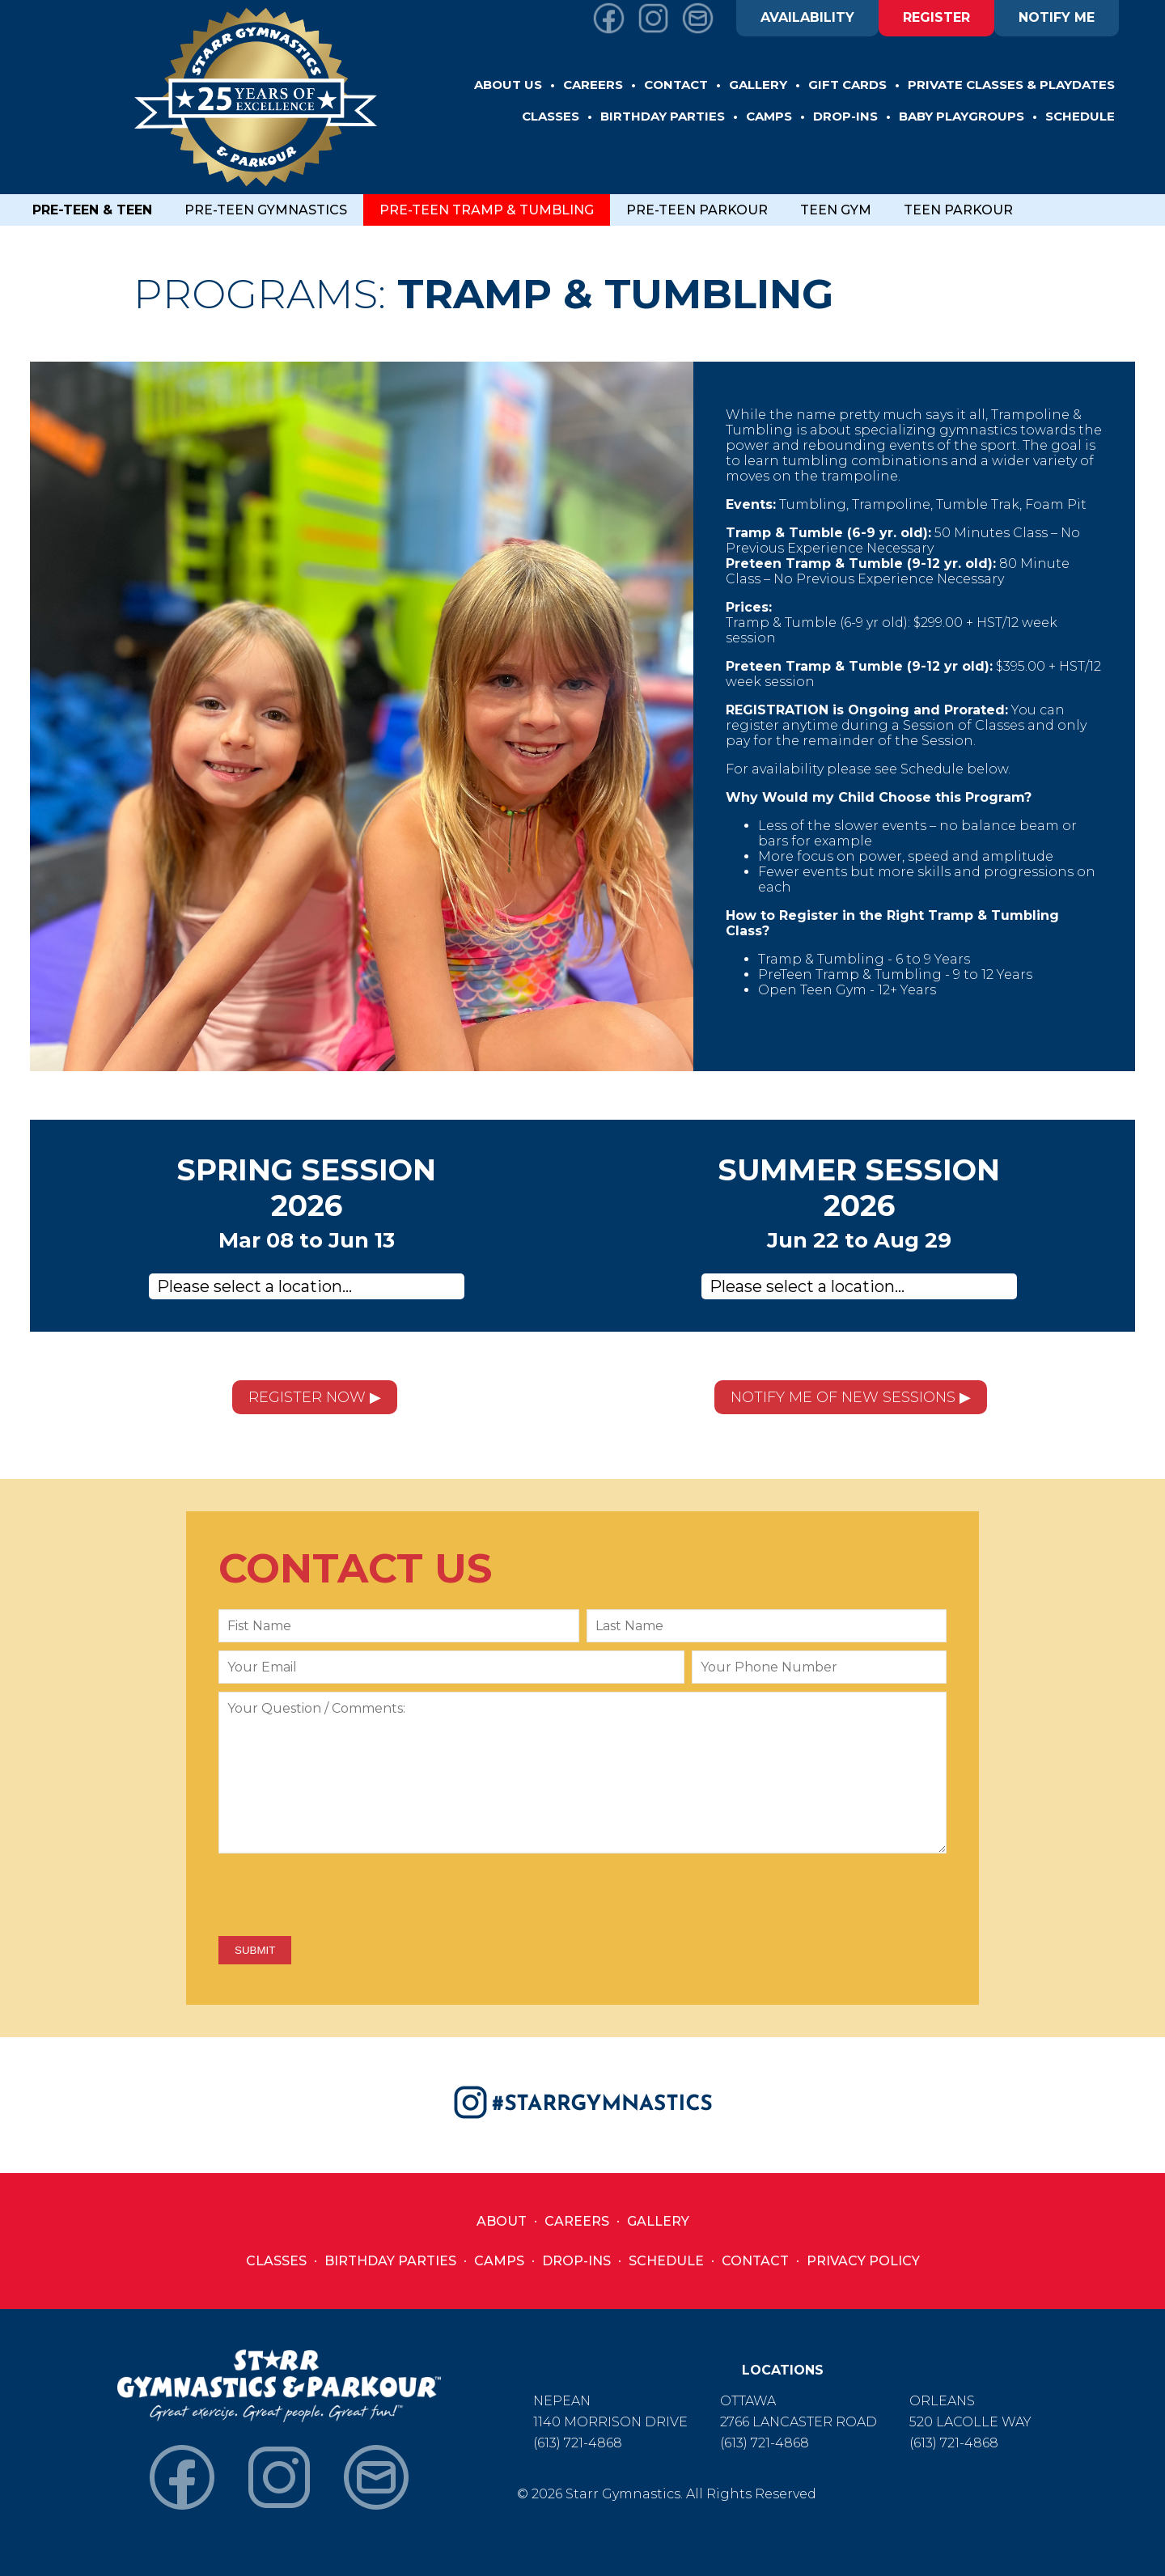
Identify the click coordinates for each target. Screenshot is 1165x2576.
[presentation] (341, 1896)
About (502, 2221)
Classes (276, 2261)
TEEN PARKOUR (958, 210)
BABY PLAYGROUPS (961, 116)
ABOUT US (508, 84)
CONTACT (676, 84)
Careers (576, 2221)
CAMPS (769, 116)
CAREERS (593, 84)
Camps (499, 2261)
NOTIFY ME (1057, 17)
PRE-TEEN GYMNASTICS (265, 210)
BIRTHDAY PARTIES (662, 116)
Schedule (666, 2261)
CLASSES (550, 116)
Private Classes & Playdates (1011, 84)
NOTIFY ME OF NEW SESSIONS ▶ (851, 1397)
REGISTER (936, 17)
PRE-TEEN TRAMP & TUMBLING (486, 210)
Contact (755, 2261)
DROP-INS (845, 116)
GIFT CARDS (847, 84)
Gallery (658, 2221)
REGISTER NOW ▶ (314, 1397)
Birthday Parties (390, 2261)
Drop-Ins (576, 2261)
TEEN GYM (835, 210)
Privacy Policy (863, 2261)
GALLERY (758, 84)
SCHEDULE (1080, 116)
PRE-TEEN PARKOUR (697, 210)
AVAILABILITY (807, 17)
